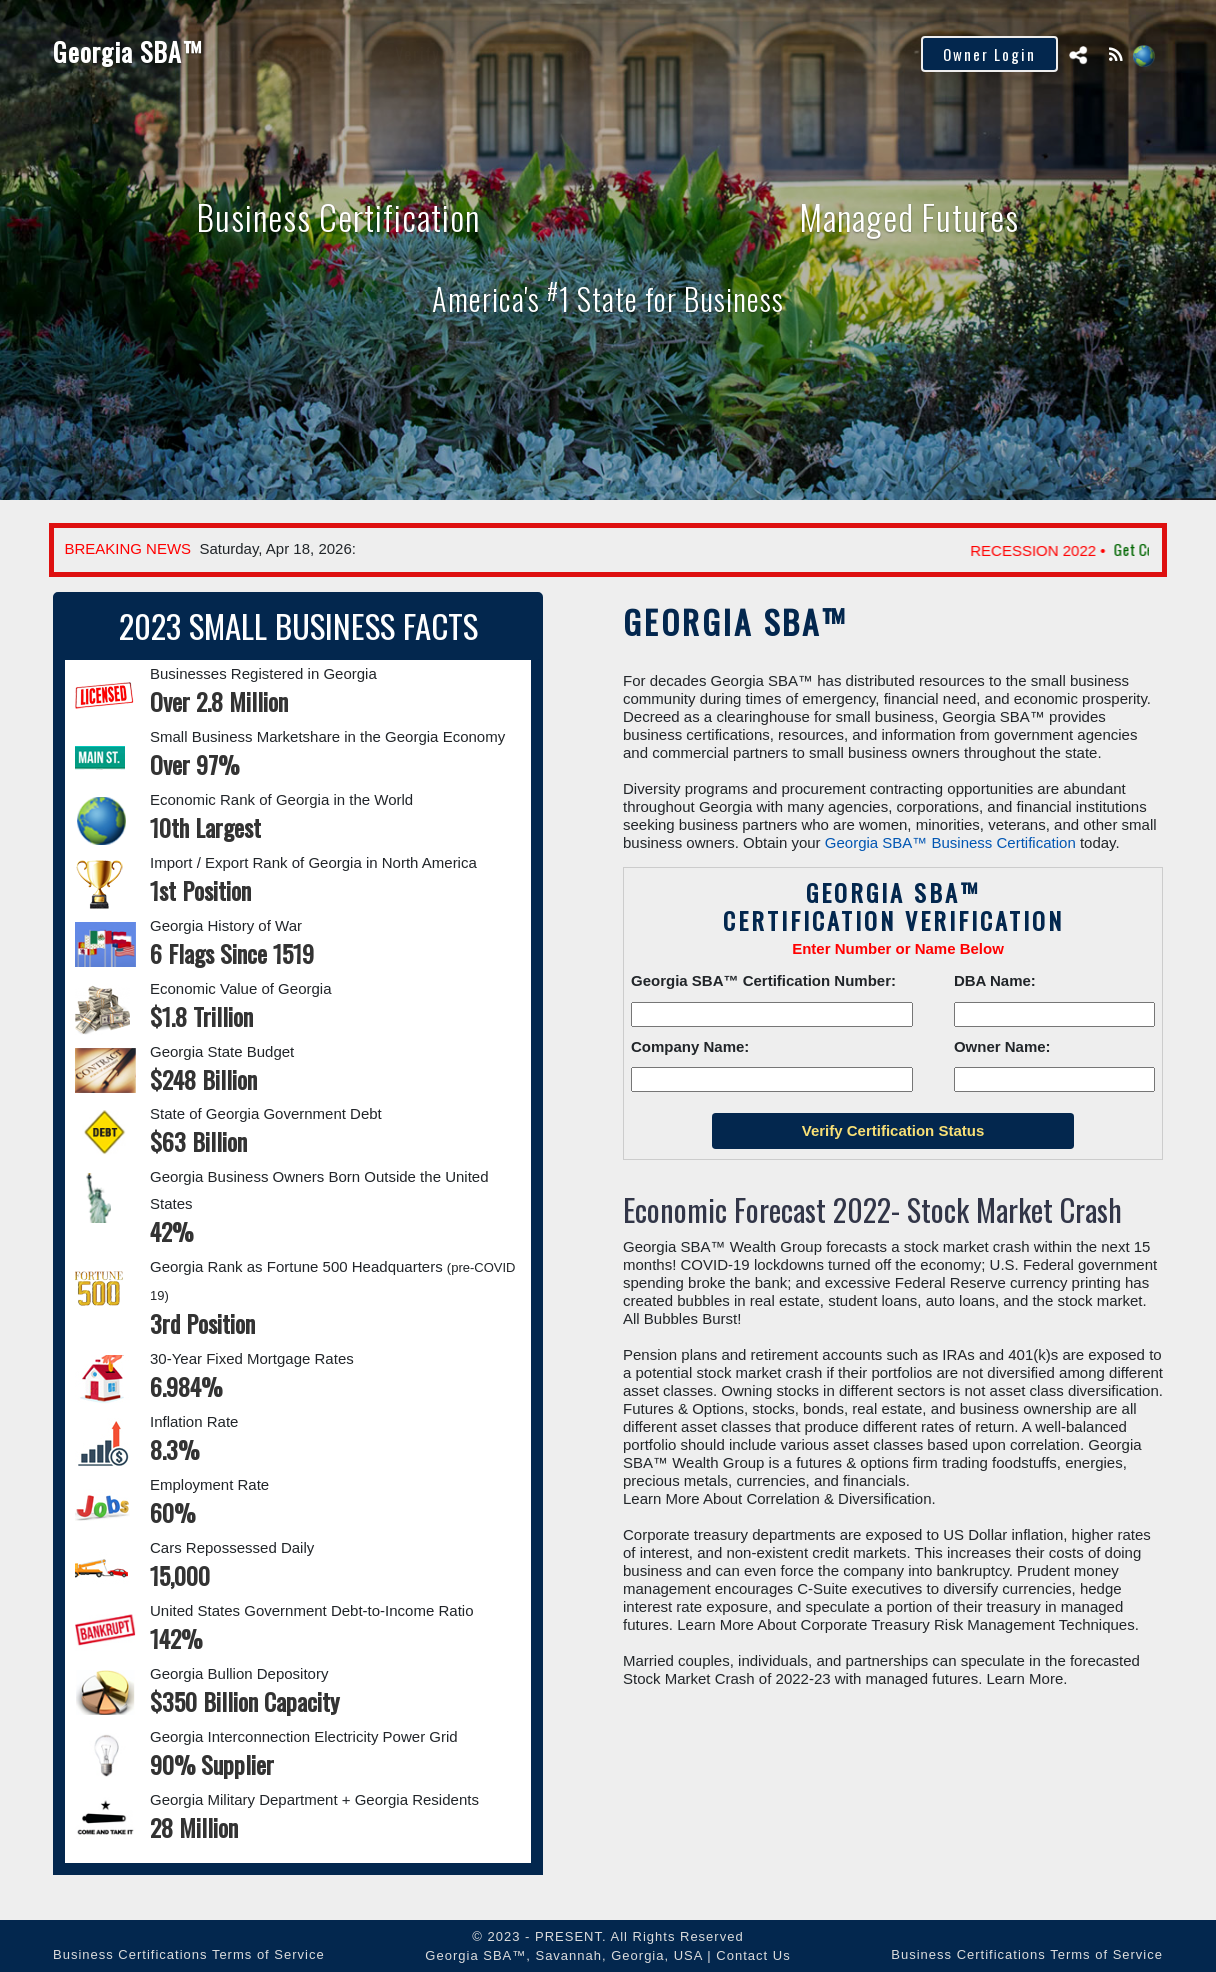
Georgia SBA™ (129, 51)
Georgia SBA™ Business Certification (950, 842)
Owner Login (989, 54)
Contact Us (753, 1955)
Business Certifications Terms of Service (189, 1954)
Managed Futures (938, 211)
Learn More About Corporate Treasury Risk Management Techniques (905, 1624)
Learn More (1025, 1678)
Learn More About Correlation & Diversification (777, 1498)
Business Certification (319, 211)
